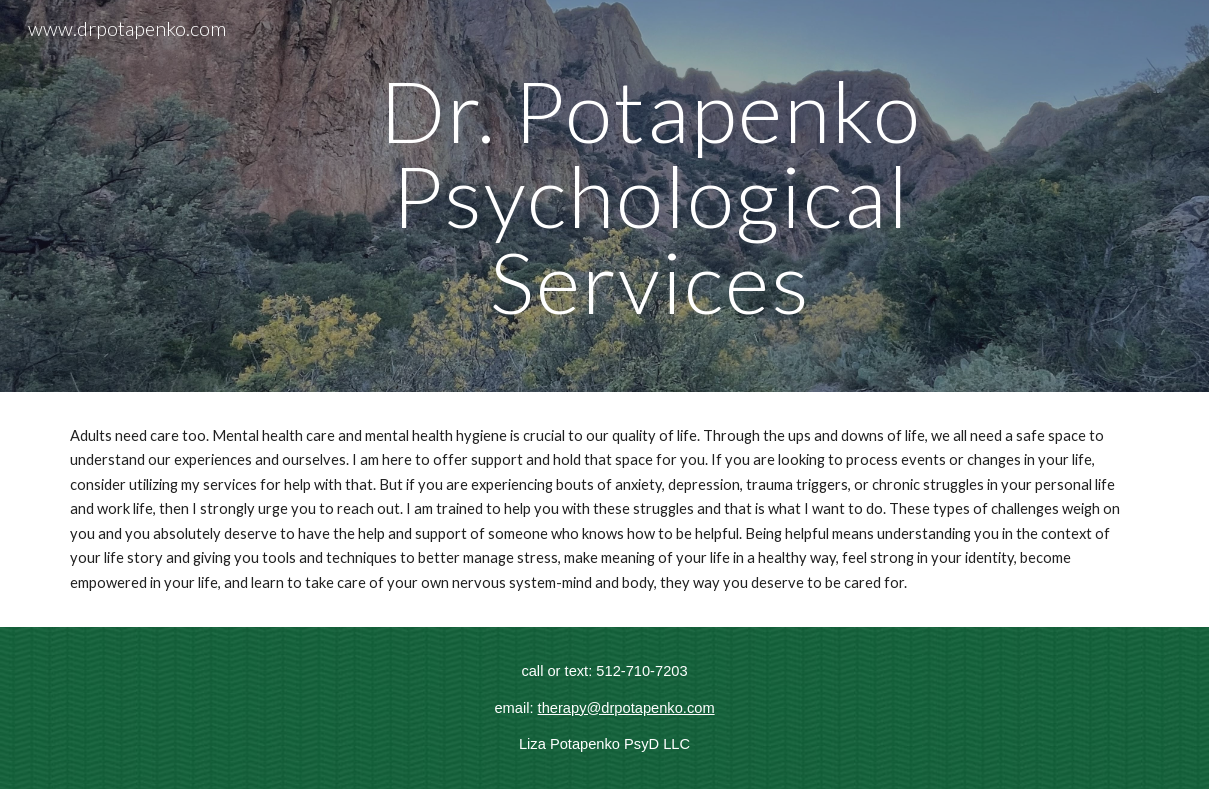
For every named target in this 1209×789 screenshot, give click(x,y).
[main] (650, 196)
